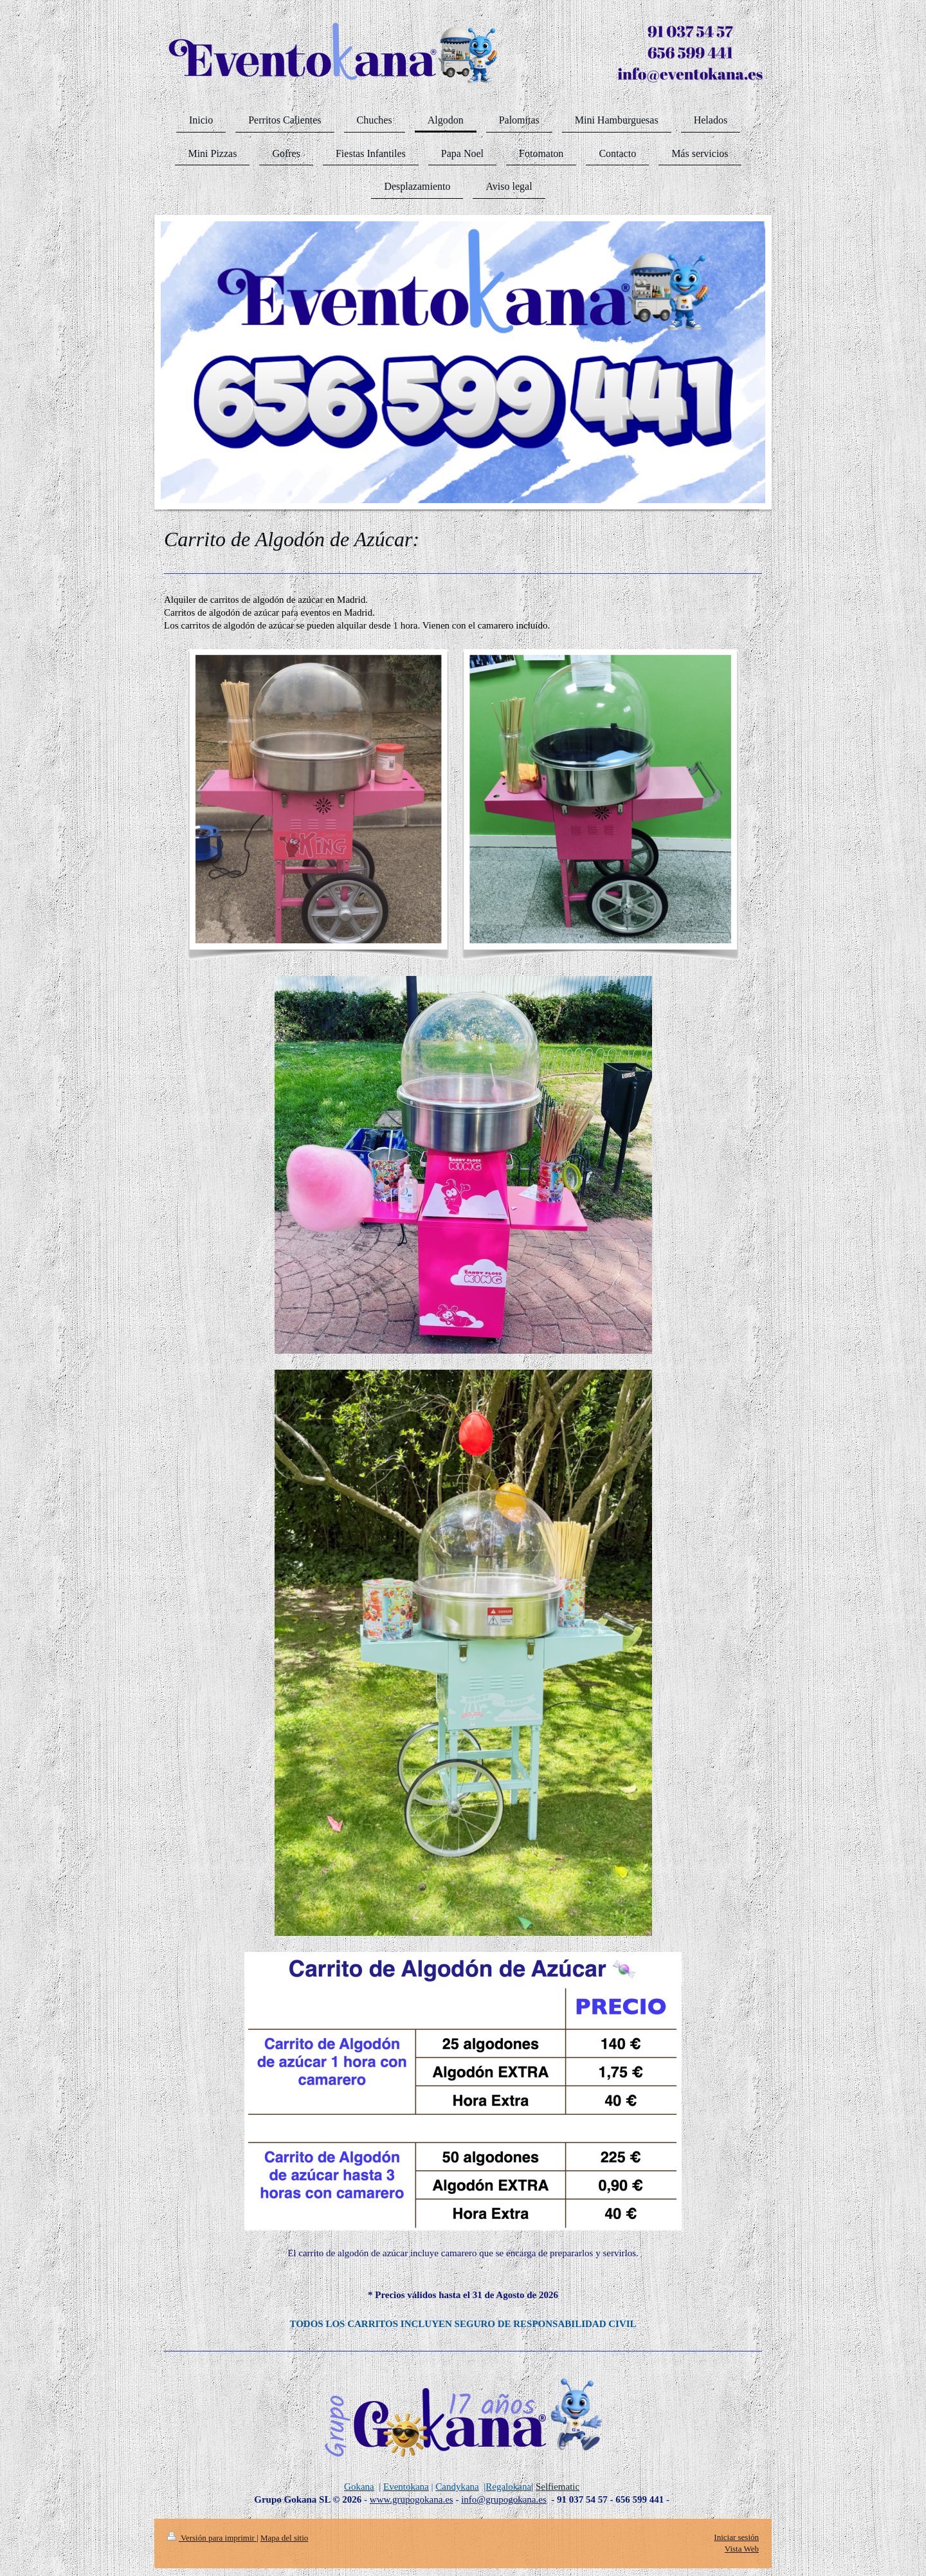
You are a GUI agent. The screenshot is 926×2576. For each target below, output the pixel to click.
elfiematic (560, 2486)
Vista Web (742, 2548)
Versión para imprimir (212, 2538)
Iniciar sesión (736, 2537)
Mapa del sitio (284, 2538)
